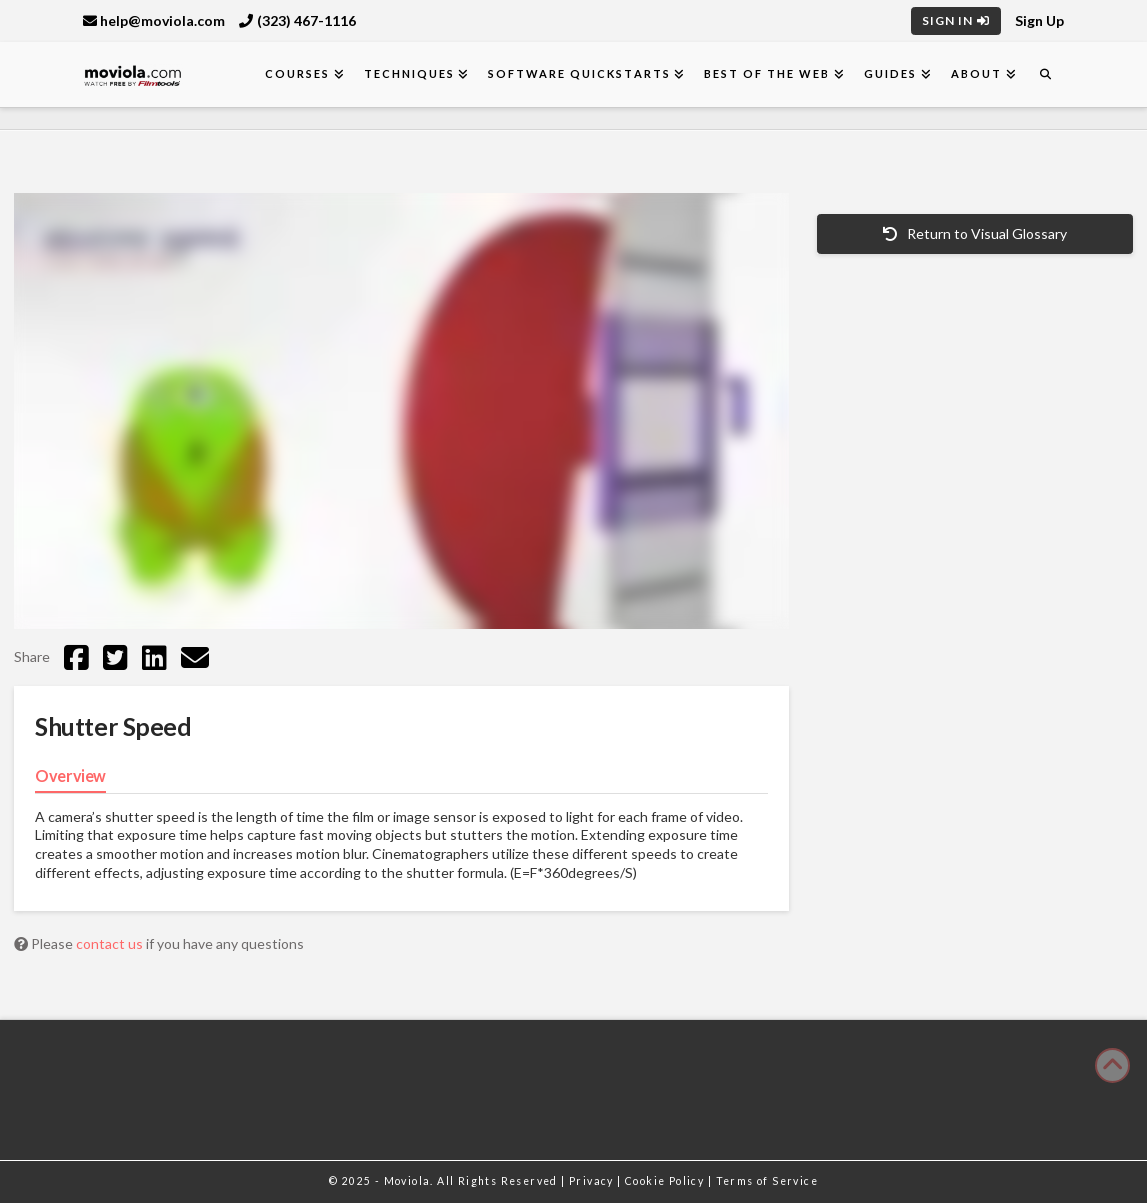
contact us (111, 943)
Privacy (593, 1181)
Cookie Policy (666, 1181)
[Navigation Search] (1045, 74)
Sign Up (1039, 20)
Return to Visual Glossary (975, 233)
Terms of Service (767, 1181)
